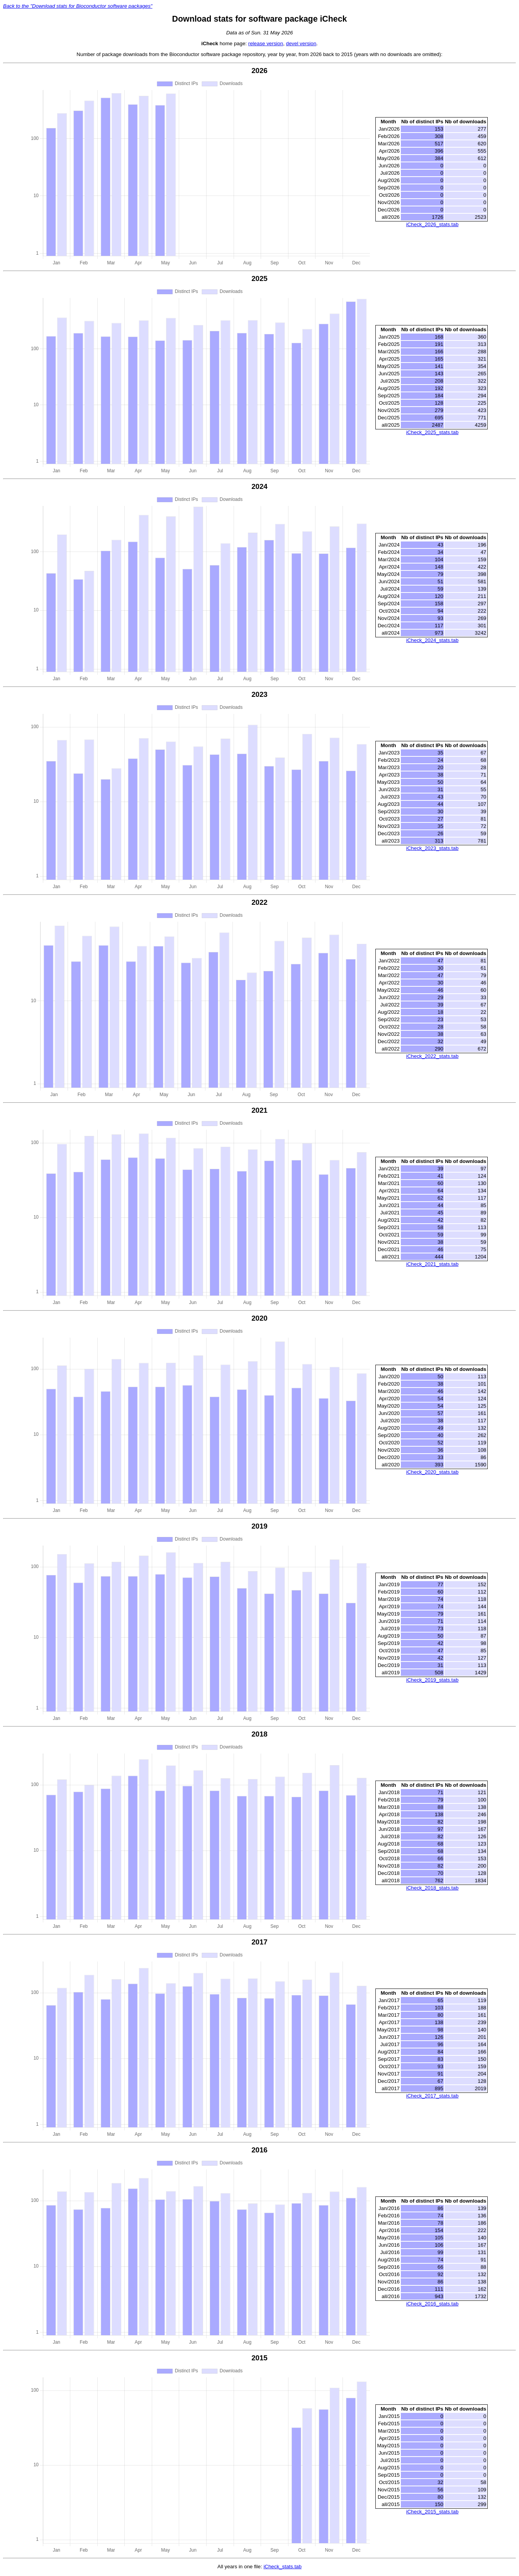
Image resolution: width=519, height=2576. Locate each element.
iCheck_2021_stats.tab (432, 1265)
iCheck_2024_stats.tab (432, 641)
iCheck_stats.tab (282, 2568)
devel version (301, 43)
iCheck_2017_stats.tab (432, 2097)
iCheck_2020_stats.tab (432, 1473)
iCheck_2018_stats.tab (432, 1889)
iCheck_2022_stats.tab (432, 1056)
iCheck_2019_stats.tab (432, 1681)
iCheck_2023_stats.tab (432, 848)
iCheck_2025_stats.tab (432, 432)
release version (265, 43)
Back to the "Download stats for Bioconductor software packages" (78, 6)
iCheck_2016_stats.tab (432, 2305)
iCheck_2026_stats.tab (432, 224)
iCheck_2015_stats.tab (432, 2513)
